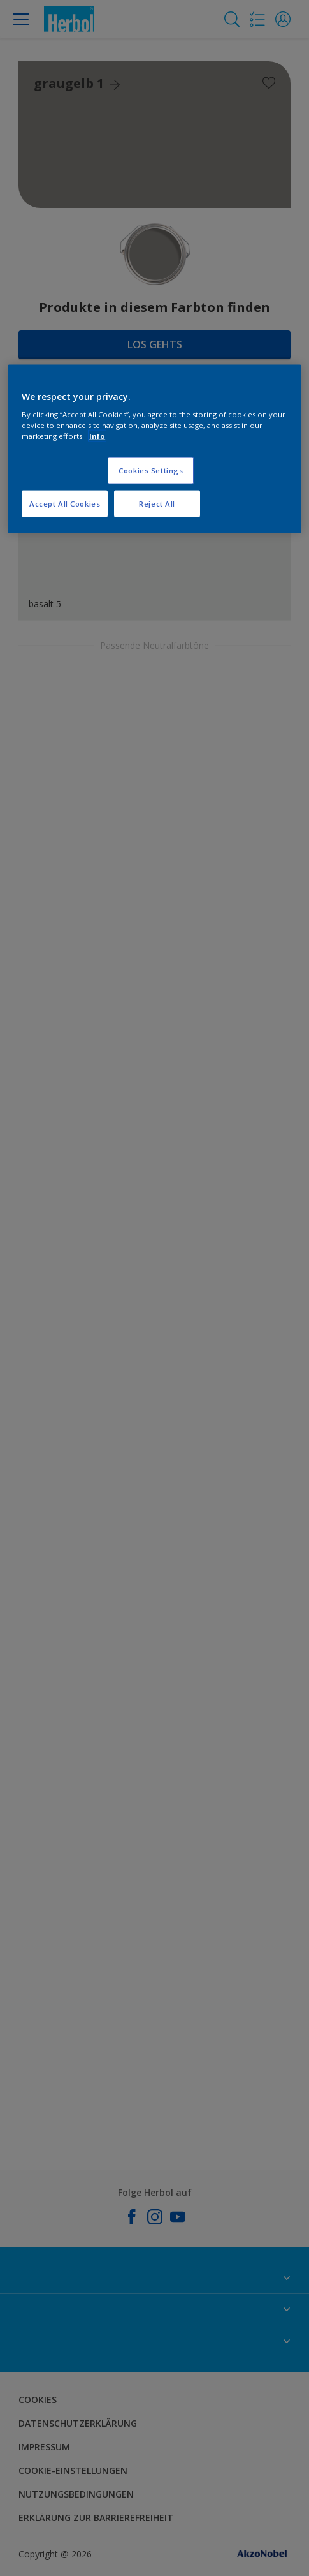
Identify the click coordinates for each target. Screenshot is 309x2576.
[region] (154, 448)
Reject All (157, 503)
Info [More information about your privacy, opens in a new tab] (97, 436)
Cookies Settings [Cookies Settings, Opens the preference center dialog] (151, 470)
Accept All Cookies (64, 503)
